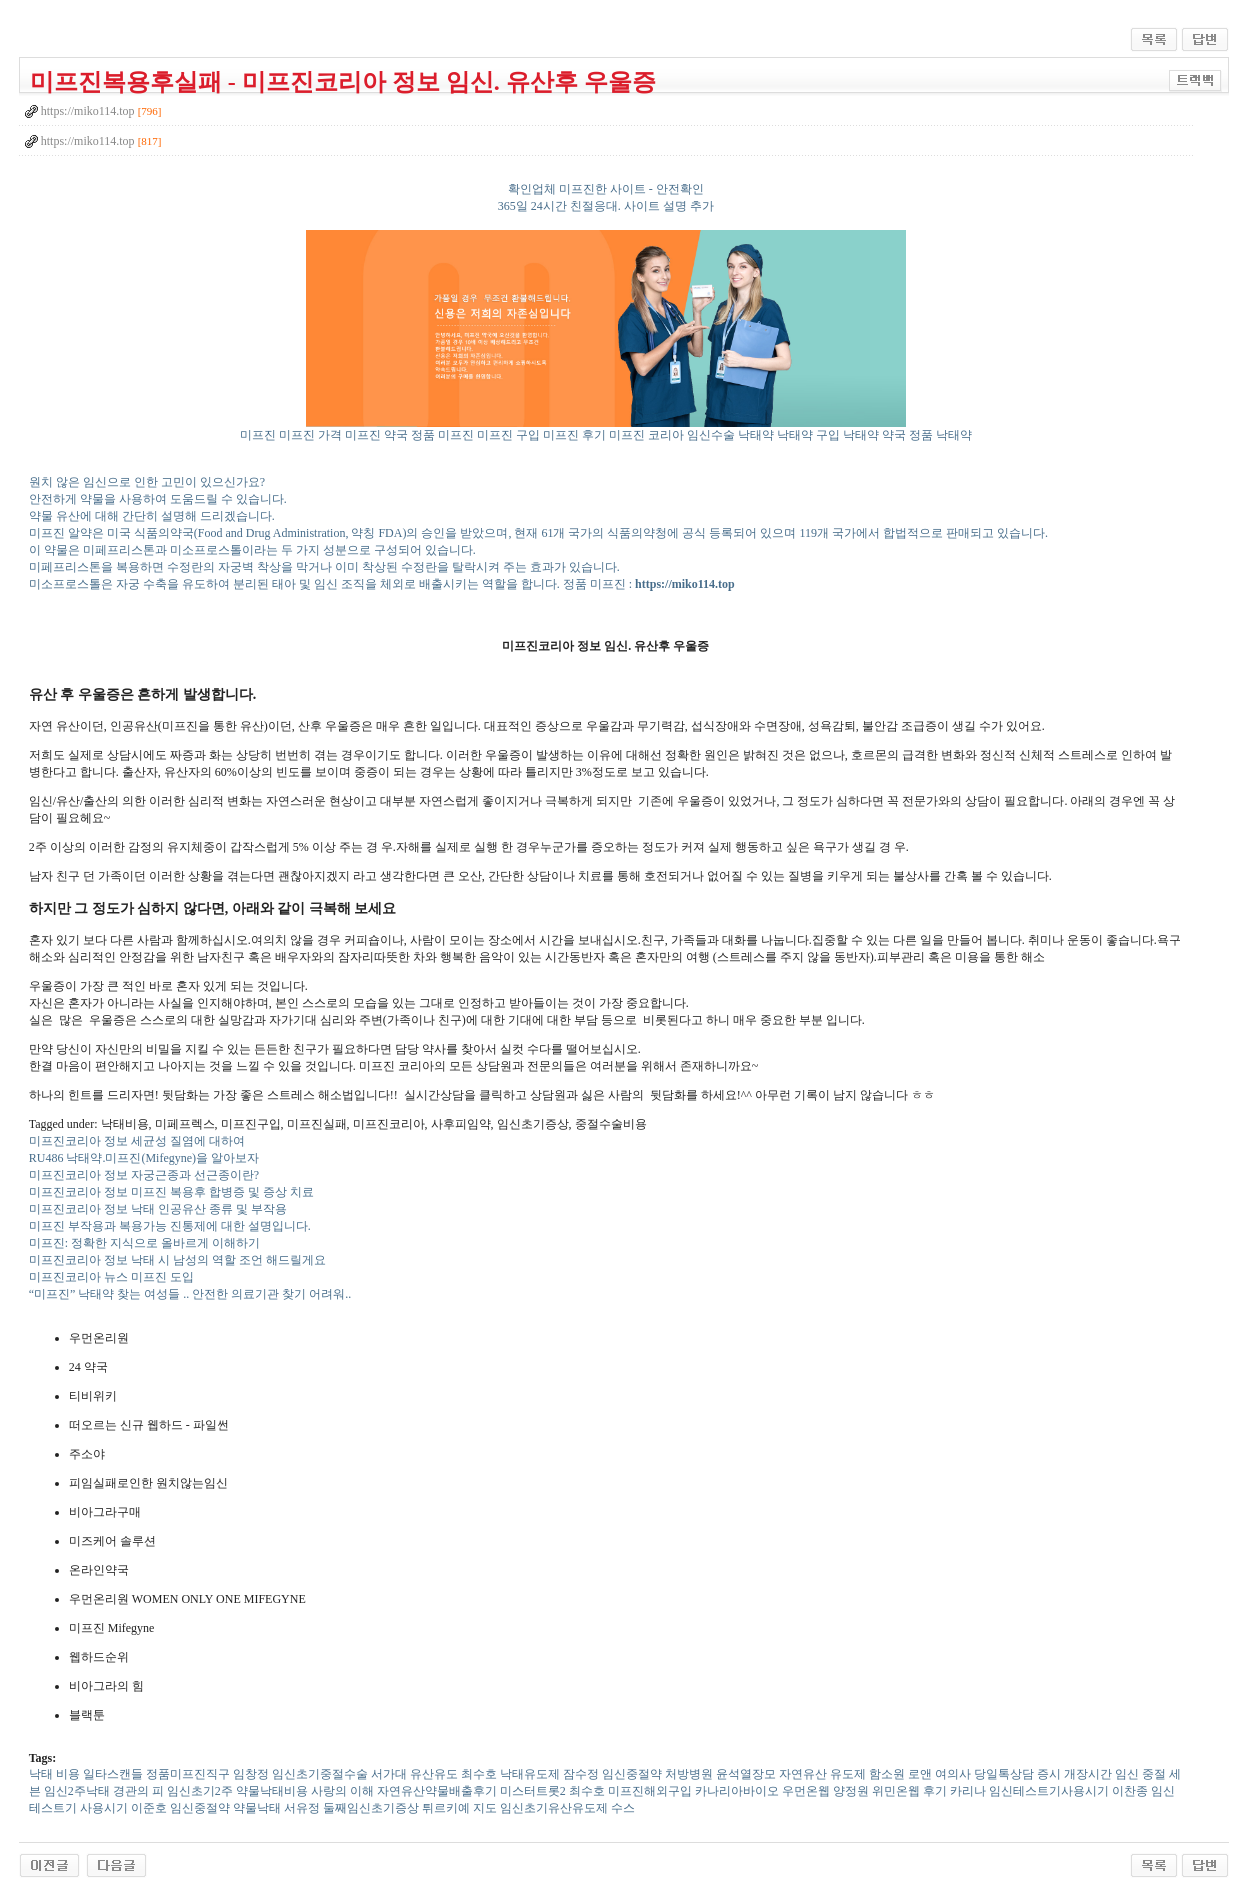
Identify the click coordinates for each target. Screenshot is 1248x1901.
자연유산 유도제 (822, 1774)
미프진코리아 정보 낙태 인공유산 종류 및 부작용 (158, 1209)
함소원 (887, 1774)
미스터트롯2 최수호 (552, 1791)
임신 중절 (1140, 1774)
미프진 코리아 (646, 435)
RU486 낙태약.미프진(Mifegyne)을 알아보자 (144, 1158)
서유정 (302, 1808)
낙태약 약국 (874, 435)
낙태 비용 (54, 1774)
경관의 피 (138, 1791)
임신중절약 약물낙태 (225, 1808)
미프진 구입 (508, 435)
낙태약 (756, 435)
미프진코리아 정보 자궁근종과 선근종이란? (144, 1175)
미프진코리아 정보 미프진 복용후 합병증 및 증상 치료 (171, 1192)
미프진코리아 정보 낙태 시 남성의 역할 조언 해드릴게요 (177, 1260)
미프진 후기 (574, 435)
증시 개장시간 (1074, 1774)
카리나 (968, 1791)
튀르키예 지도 (459, 1808)
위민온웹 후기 (909, 1791)
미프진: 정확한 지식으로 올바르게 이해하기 (144, 1243)
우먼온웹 (806, 1791)
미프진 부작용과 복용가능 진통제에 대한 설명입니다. (170, 1226)
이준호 (149, 1808)
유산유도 (434, 1774)
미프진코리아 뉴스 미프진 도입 (111, 1277)
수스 (623, 1808)
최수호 (479, 1774)
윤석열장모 (746, 1774)
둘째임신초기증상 (371, 1808)
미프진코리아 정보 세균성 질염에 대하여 (137, 1141)
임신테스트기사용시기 (1049, 1791)
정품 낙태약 (940, 435)
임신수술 (711, 435)
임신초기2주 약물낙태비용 (237, 1791)
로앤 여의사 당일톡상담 (971, 1774)
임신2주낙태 (77, 1791)
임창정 (251, 1774)
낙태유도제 (530, 1774)
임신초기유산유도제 (554, 1808)
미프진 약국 (376, 435)
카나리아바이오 (737, 1791)
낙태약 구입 (808, 435)
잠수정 (581, 1774)
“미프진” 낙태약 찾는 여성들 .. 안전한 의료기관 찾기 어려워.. (190, 1294)
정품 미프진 (442, 435)
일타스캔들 (113, 1774)
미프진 (258, 435)
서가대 (389, 1774)
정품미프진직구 (188, 1774)
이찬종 (1130, 1791)
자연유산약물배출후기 (437, 1791)
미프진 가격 (310, 435)
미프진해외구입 (650, 1791)
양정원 (851, 1791)
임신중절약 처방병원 (657, 1774)
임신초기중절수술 (320, 1774)
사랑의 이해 (342, 1791)
